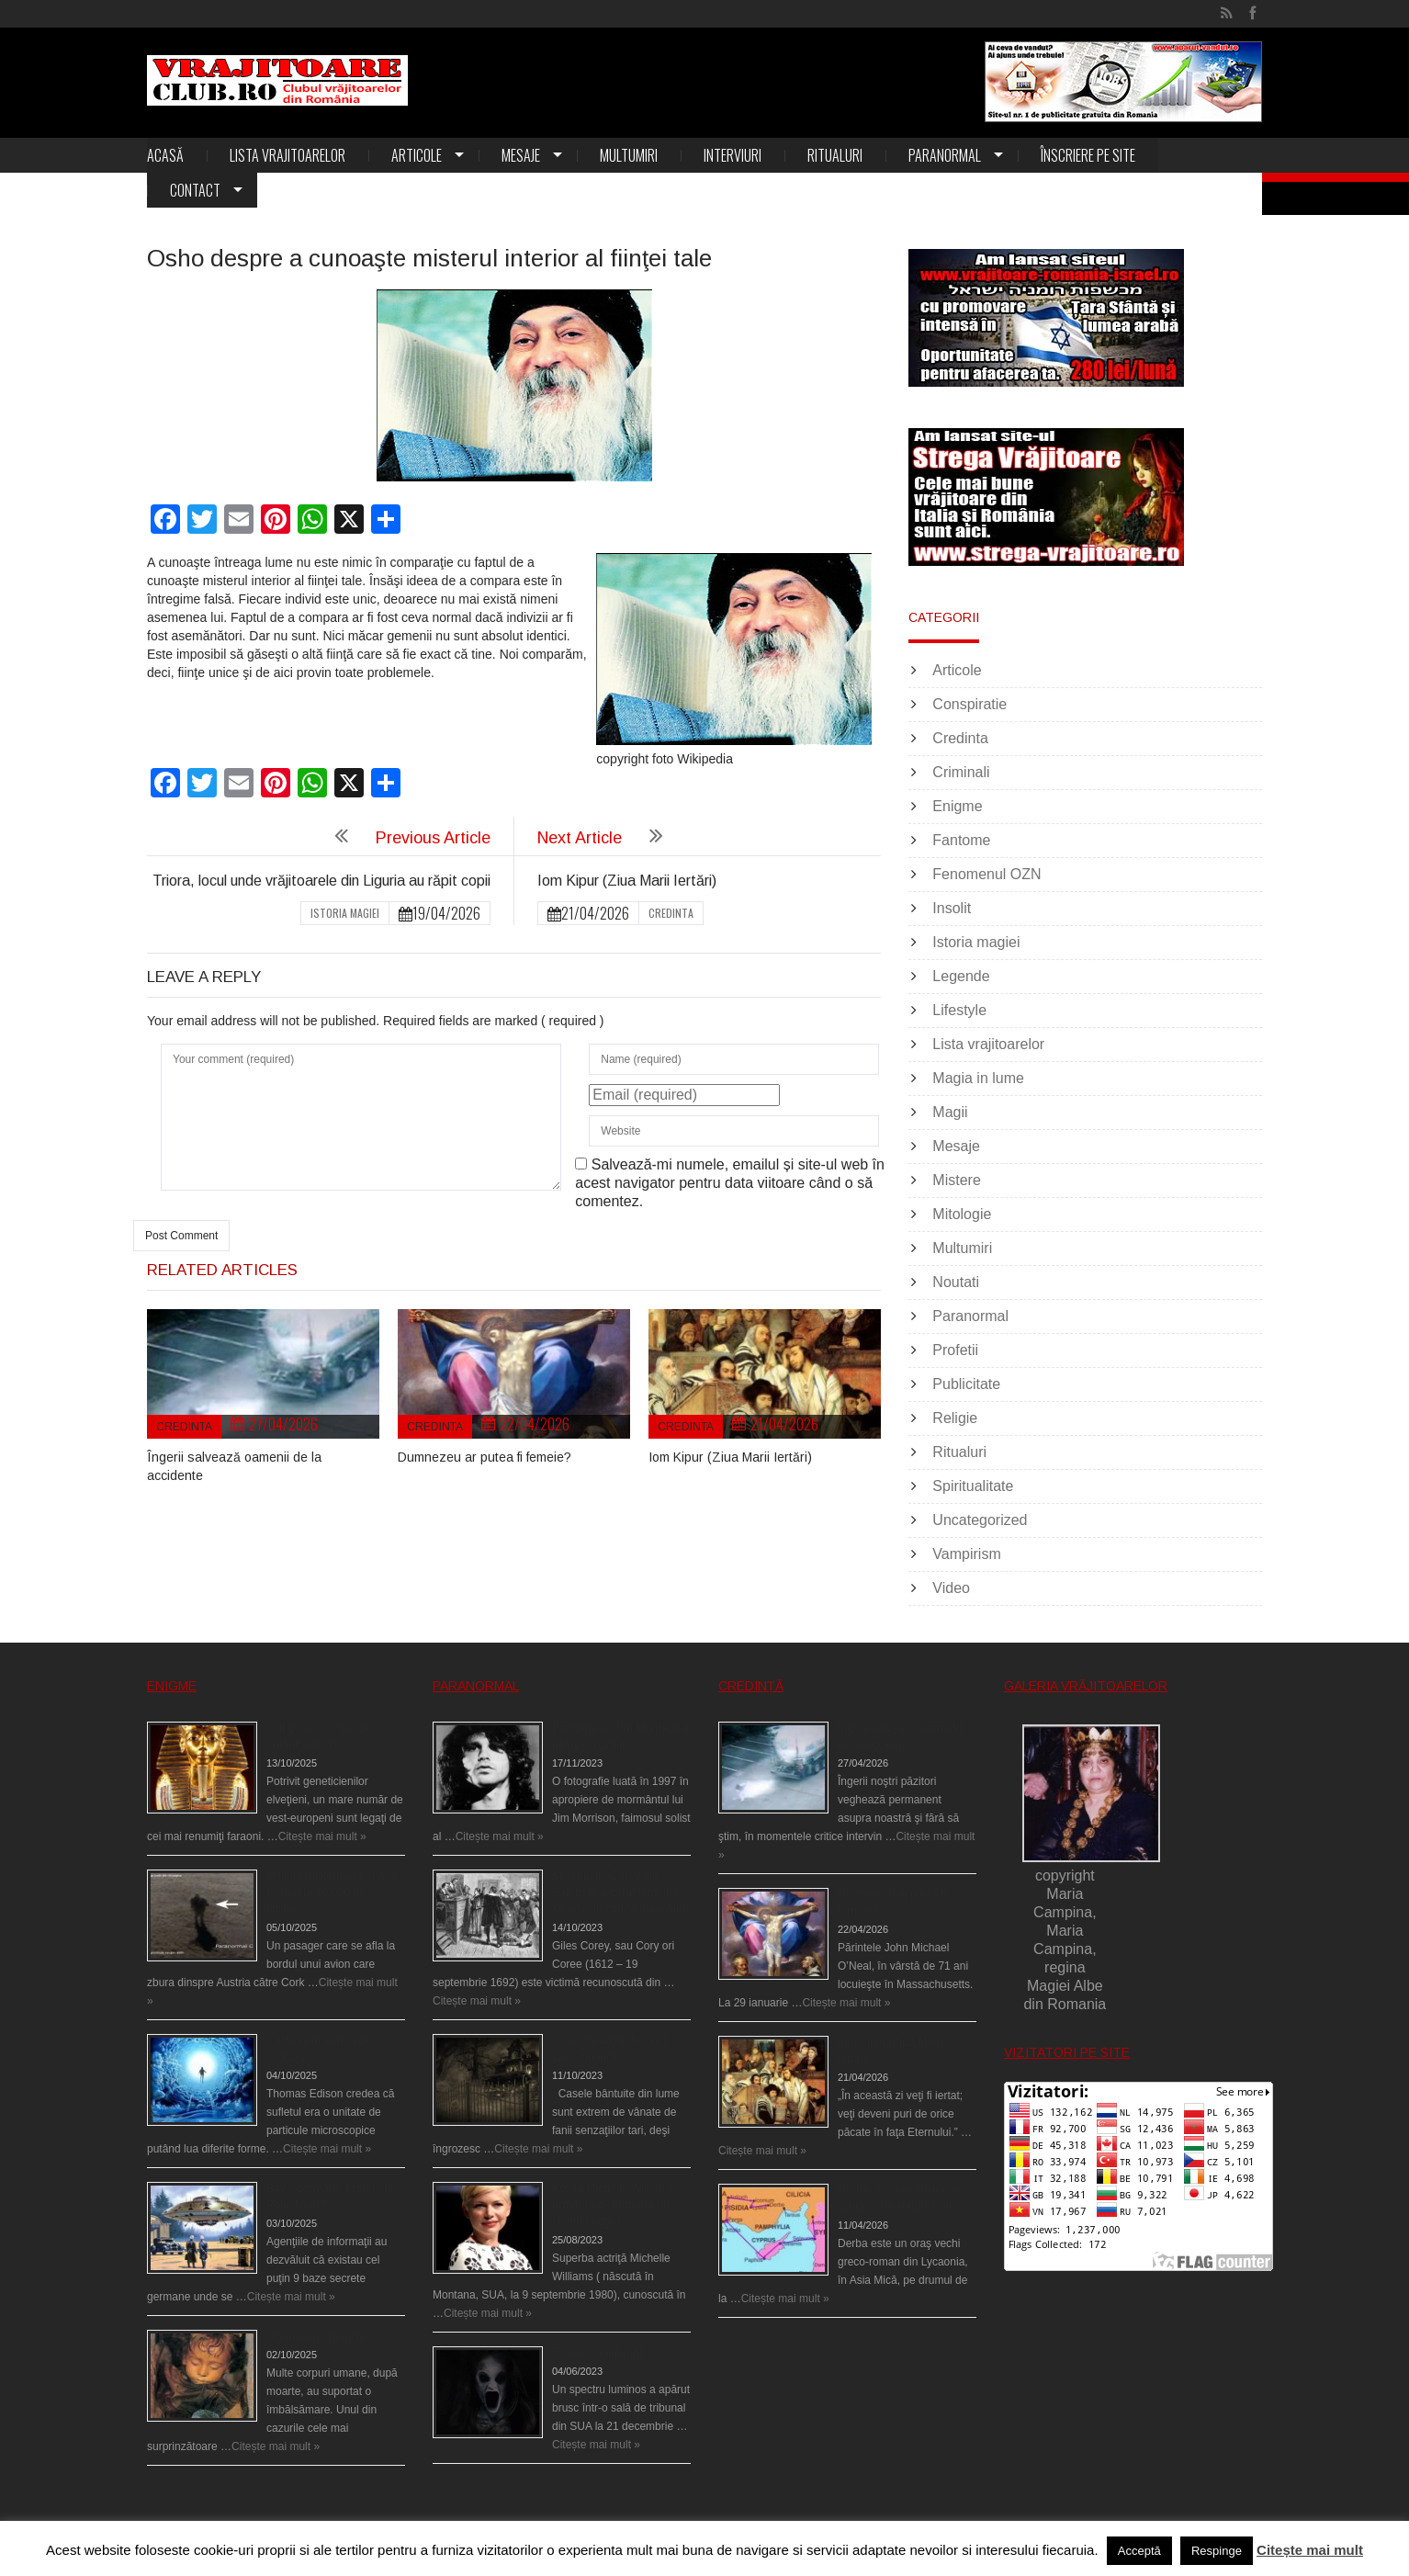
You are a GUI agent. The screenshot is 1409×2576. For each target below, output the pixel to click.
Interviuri (732, 155)
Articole (416, 155)
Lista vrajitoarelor (287, 155)
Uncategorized (979, 1520)
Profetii (955, 1350)
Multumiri (629, 155)
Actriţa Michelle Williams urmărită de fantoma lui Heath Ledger (613, 2205)
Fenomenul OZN (986, 874)
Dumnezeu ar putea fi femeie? (484, 1457)
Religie (954, 1418)
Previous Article (433, 838)
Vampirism (966, 1554)
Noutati (955, 1282)
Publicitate (966, 1384)
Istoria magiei (344, 913)
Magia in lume (978, 1078)
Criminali (960, 772)
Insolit (951, 908)
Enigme (957, 806)
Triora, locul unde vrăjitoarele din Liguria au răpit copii (321, 880)
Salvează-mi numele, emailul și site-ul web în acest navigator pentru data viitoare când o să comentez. (730, 1183)
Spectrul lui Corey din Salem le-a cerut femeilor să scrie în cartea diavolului (620, 1892)
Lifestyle (959, 1010)
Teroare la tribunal (597, 2352)
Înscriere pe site (1088, 155)
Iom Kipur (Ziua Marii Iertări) (626, 880)
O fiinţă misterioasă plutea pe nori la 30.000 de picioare (331, 1892)
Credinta (670, 913)
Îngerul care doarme (317, 2336)
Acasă (165, 155)
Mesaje (521, 155)
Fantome (961, 840)
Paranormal (944, 155)
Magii (949, 1112)
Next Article (579, 838)
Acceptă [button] (1139, 2551)
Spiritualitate (972, 1486)
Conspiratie (969, 704)
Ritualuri (834, 155)
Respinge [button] (1216, 2551)
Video (951, 1588)
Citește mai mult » (322, 1836)
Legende (960, 976)
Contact (195, 190)
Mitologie (961, 1214)
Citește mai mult (1310, 2550)
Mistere (956, 1180)
